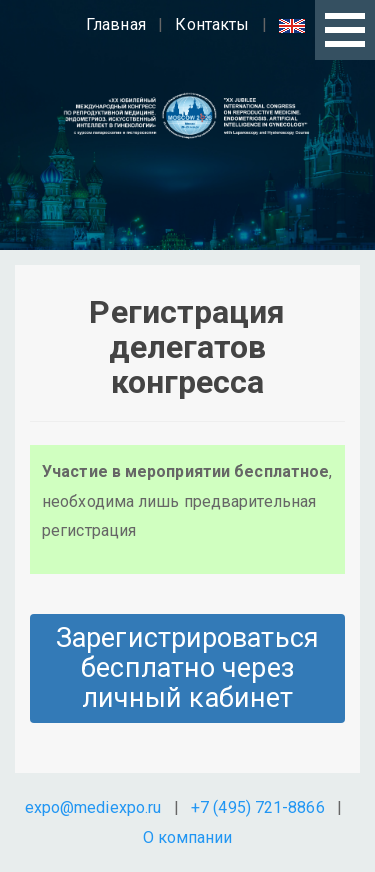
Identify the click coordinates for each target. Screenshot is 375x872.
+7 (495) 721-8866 (258, 807)
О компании (188, 837)
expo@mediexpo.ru (93, 807)
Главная (116, 24)
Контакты (212, 24)
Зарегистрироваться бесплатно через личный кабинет (187, 668)
